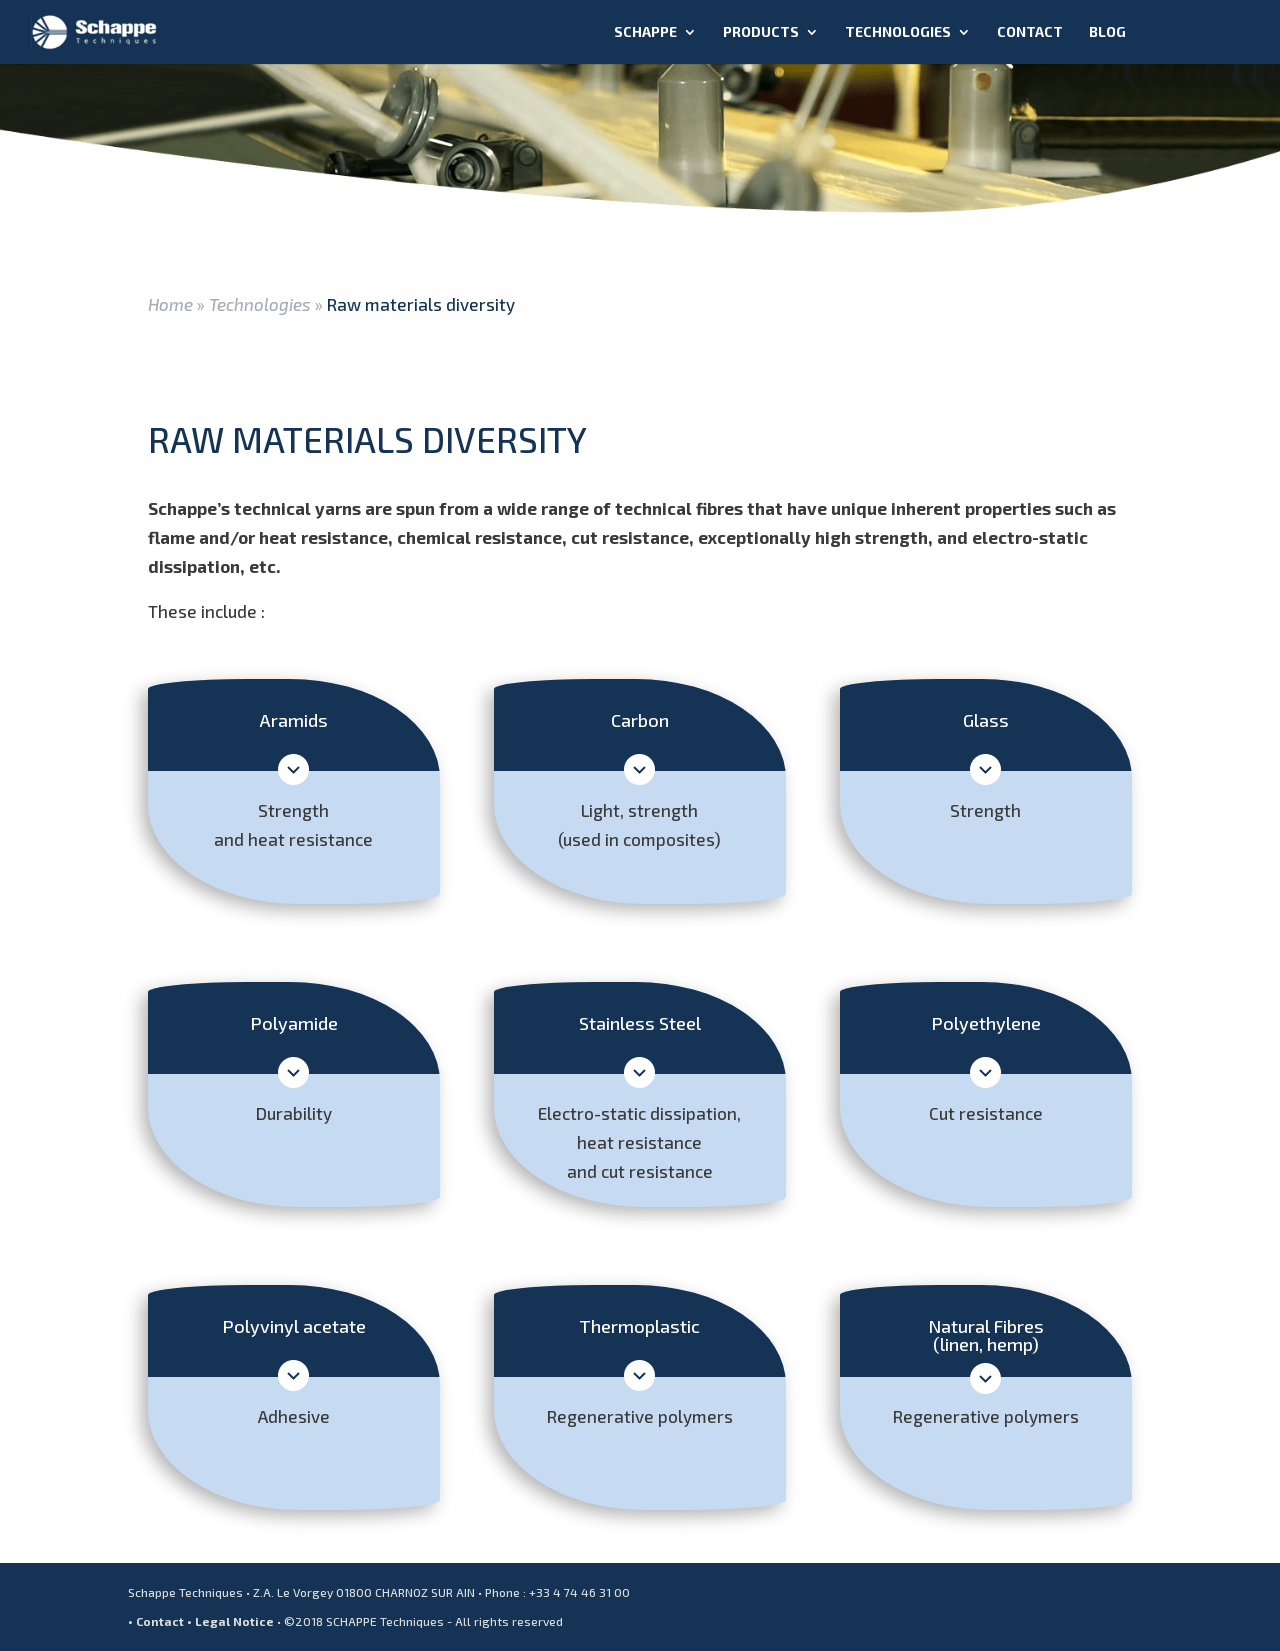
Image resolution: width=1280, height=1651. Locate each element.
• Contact (156, 1621)
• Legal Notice (230, 1621)
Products (761, 32)
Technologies (898, 32)
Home (170, 304)
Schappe (645, 32)
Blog (1107, 32)
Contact (1030, 32)
